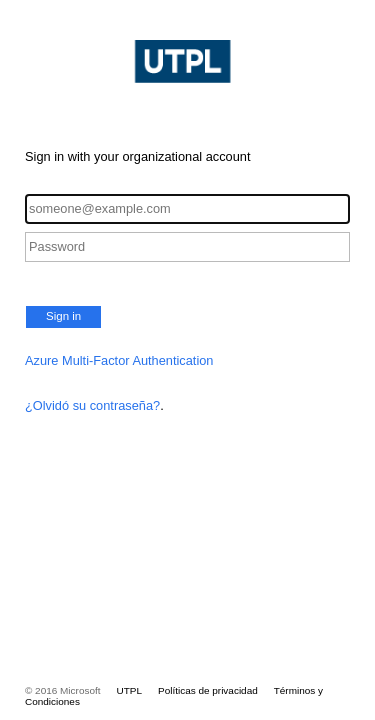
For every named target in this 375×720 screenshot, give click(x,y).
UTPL (129, 690)
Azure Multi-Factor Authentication (119, 360)
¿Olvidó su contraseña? (92, 405)
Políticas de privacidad (208, 690)
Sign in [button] (63, 316)
